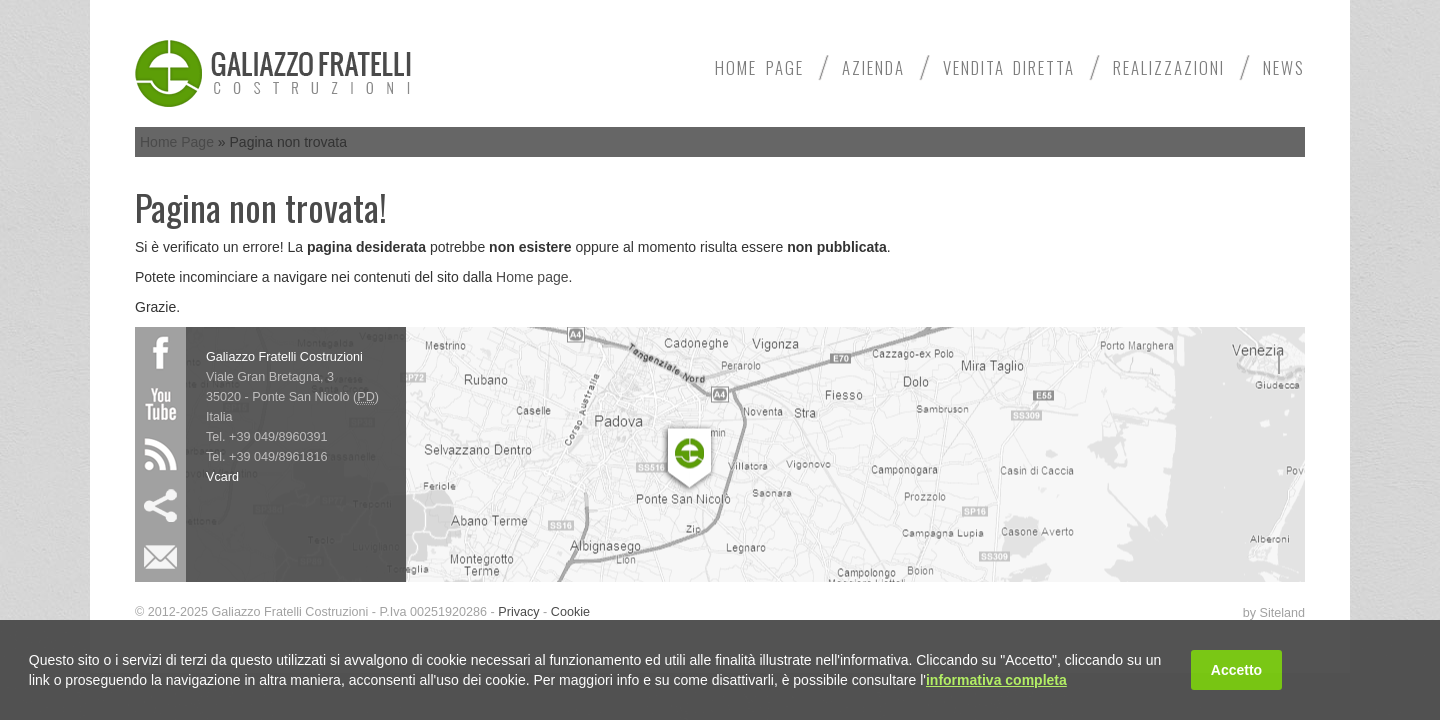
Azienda (873, 67)
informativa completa (996, 681)
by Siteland (1274, 613)
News (1284, 67)
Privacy (518, 612)
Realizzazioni (1169, 67)
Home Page (759, 67)
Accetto (1236, 671)
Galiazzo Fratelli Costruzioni (284, 357)
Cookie (570, 612)
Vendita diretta (1009, 67)
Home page (532, 277)
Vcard (222, 477)
